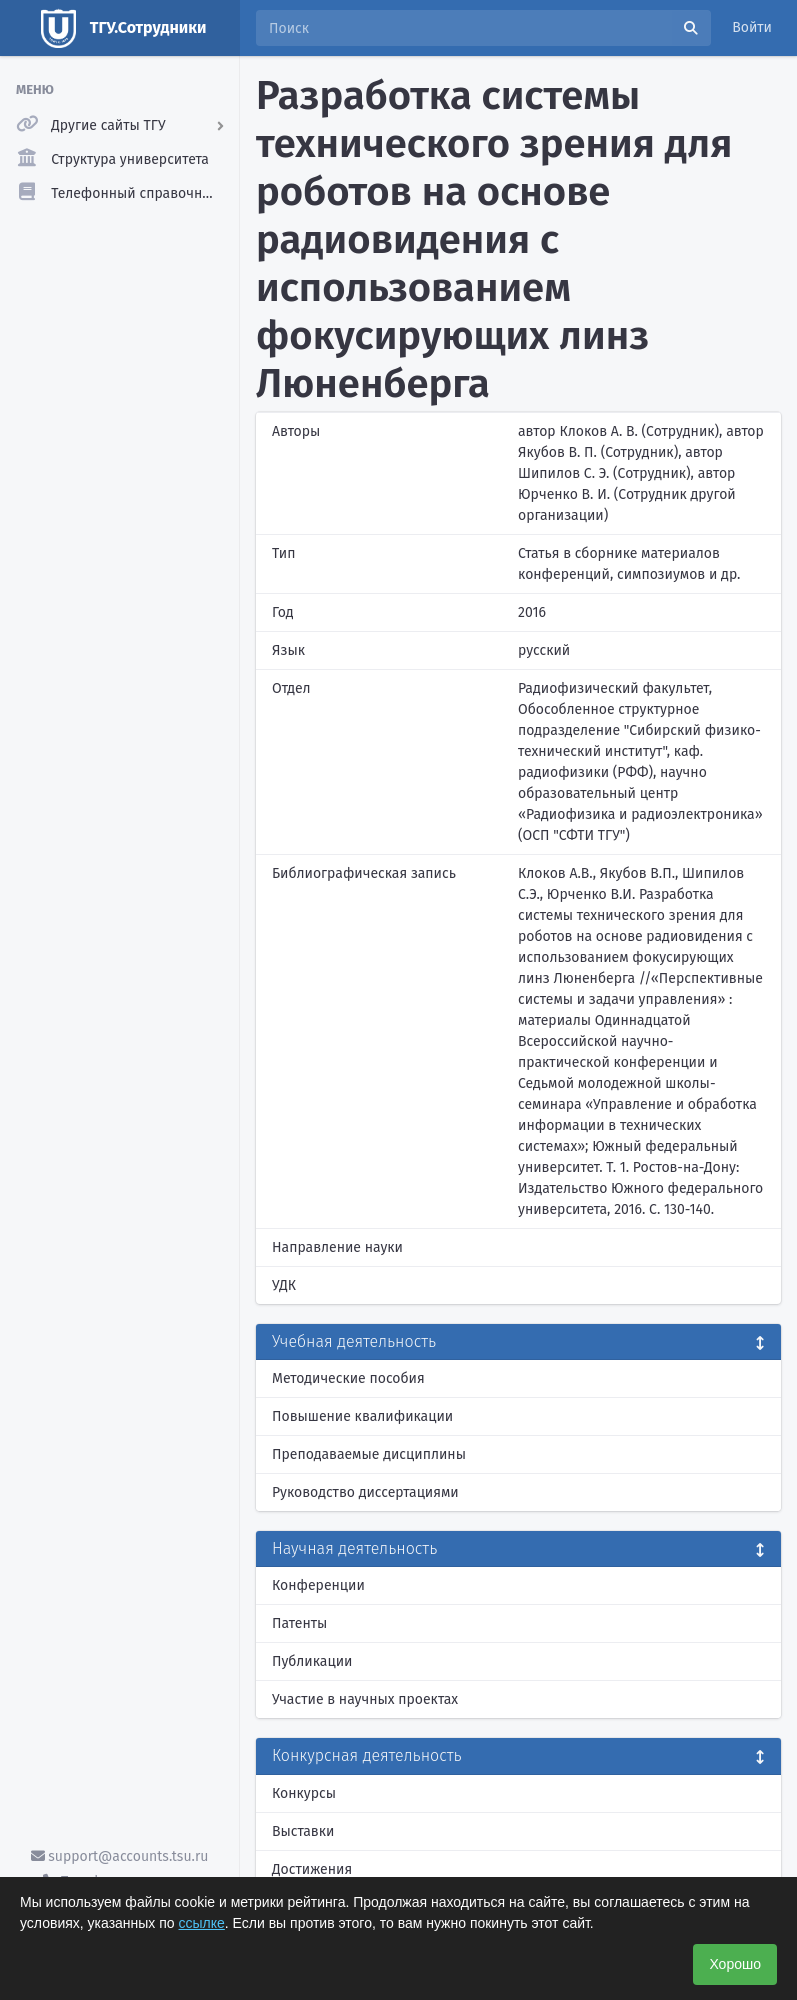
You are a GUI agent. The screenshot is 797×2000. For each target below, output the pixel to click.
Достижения (312, 1869)
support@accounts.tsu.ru (120, 1856)
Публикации (312, 1661)
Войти (752, 27)
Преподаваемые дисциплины (369, 1454)
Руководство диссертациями (365, 1492)
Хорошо (735, 1964)
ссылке (202, 1923)
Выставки (303, 1831)
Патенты (299, 1623)
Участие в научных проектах (365, 1699)
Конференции (318, 1585)
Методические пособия (348, 1378)
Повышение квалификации (362, 1416)
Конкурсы (304, 1793)
